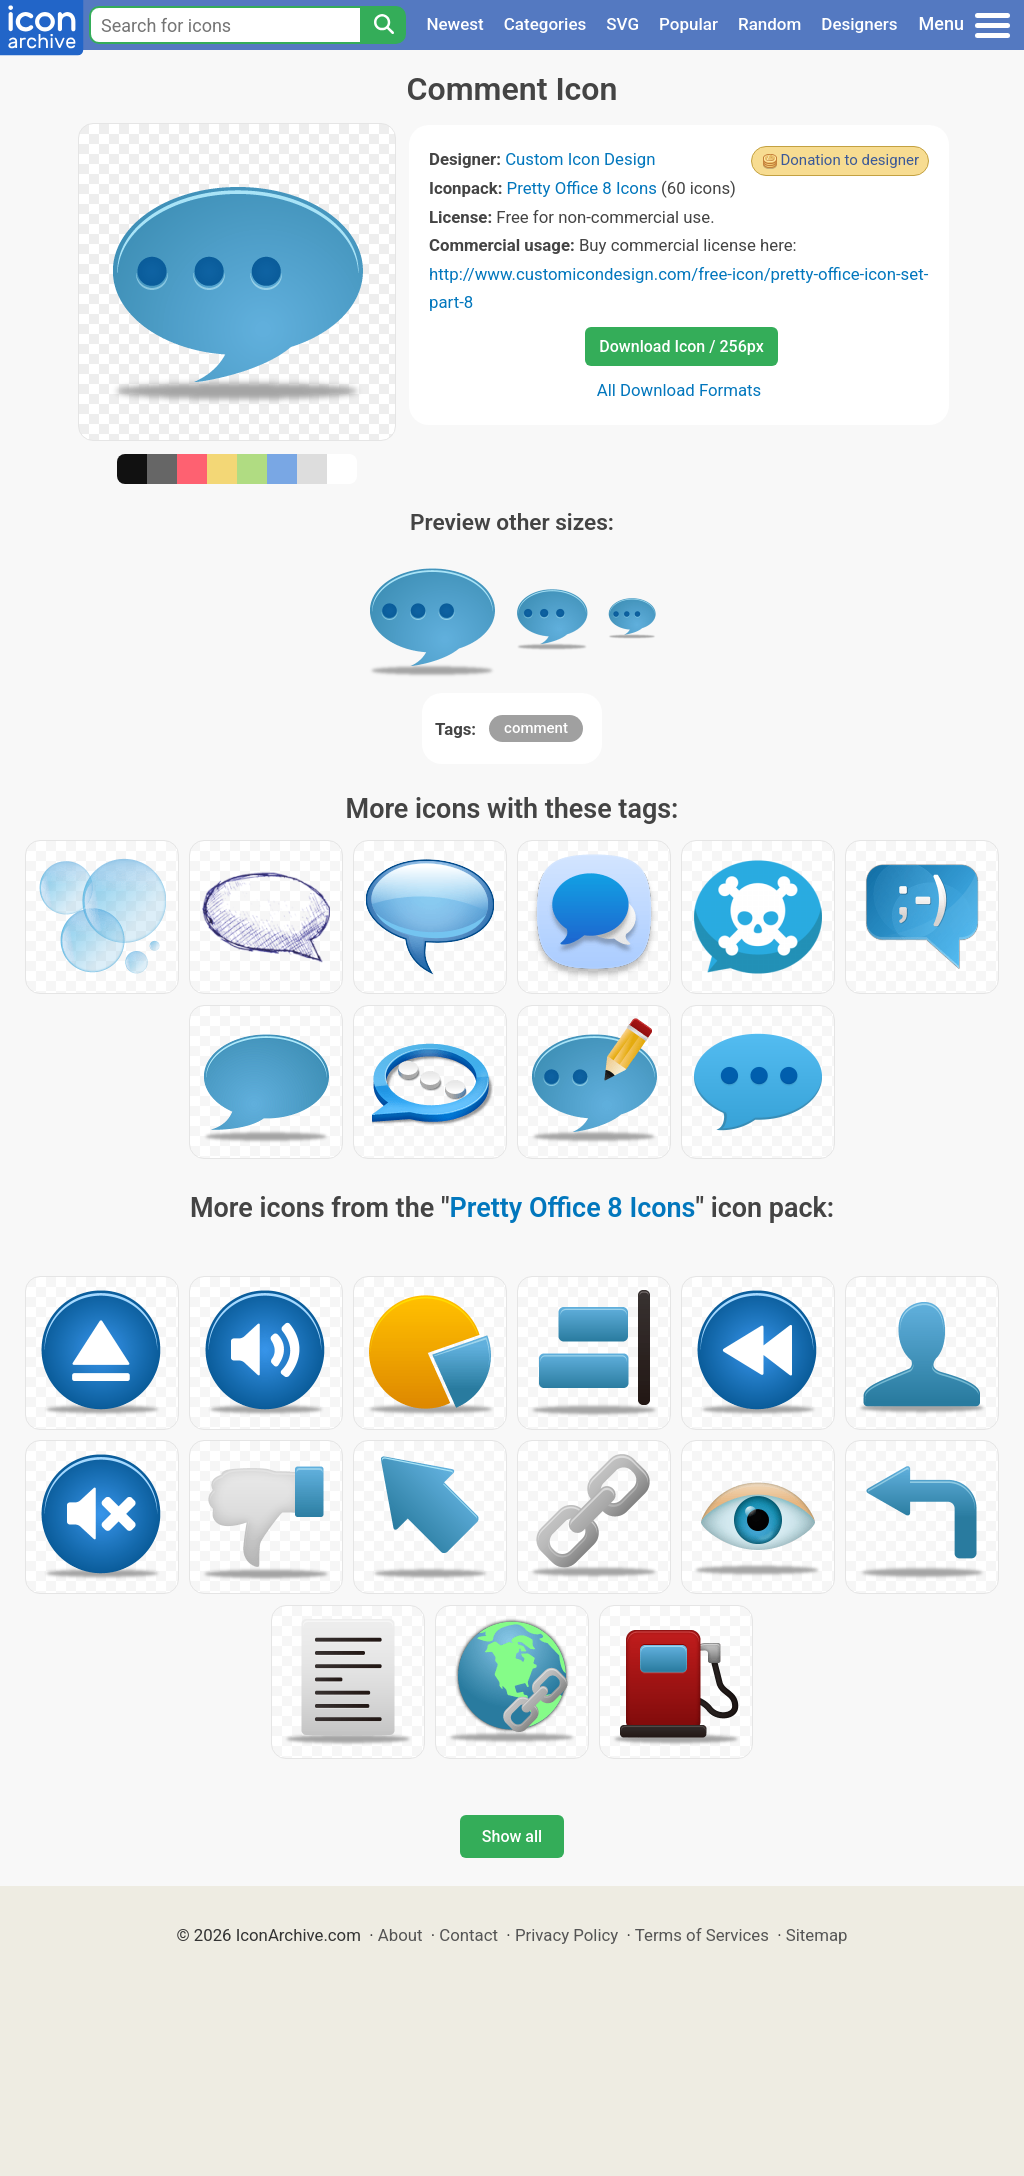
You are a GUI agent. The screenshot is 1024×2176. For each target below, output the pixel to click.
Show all (512, 1836)
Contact (468, 1935)
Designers (859, 24)
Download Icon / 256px (681, 346)
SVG (622, 24)
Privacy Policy (566, 1935)
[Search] (383, 25)
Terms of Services (702, 1935)
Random (769, 24)
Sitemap (817, 1935)
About (400, 1935)
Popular (688, 24)
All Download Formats (679, 390)
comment (536, 728)
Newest (454, 24)
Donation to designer (849, 160)
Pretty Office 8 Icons (582, 188)
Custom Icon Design (580, 159)
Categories (545, 24)
